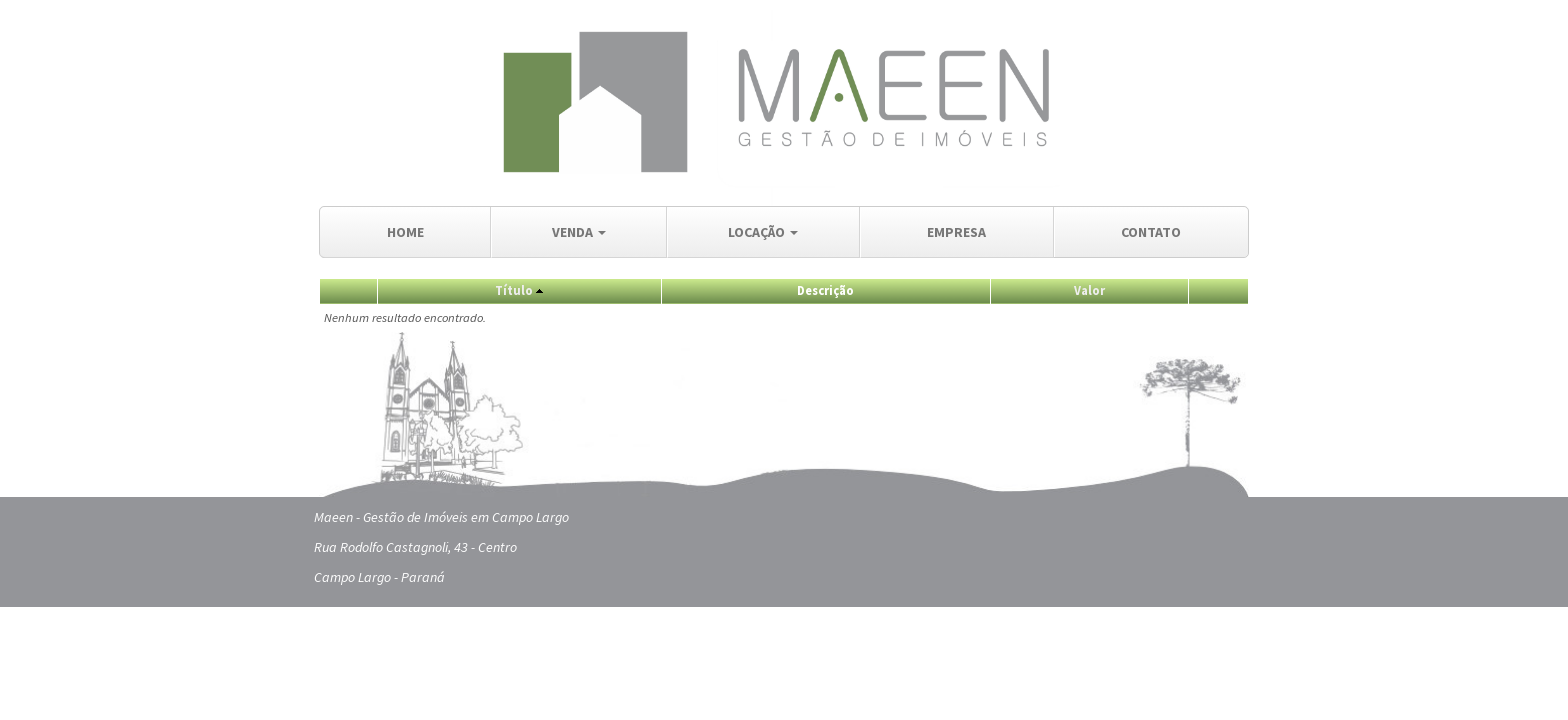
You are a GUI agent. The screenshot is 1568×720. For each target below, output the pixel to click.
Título (514, 290)
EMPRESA (956, 232)
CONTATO (1151, 232)
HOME (405, 232)
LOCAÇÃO (763, 232)
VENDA (579, 232)
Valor (1089, 290)
